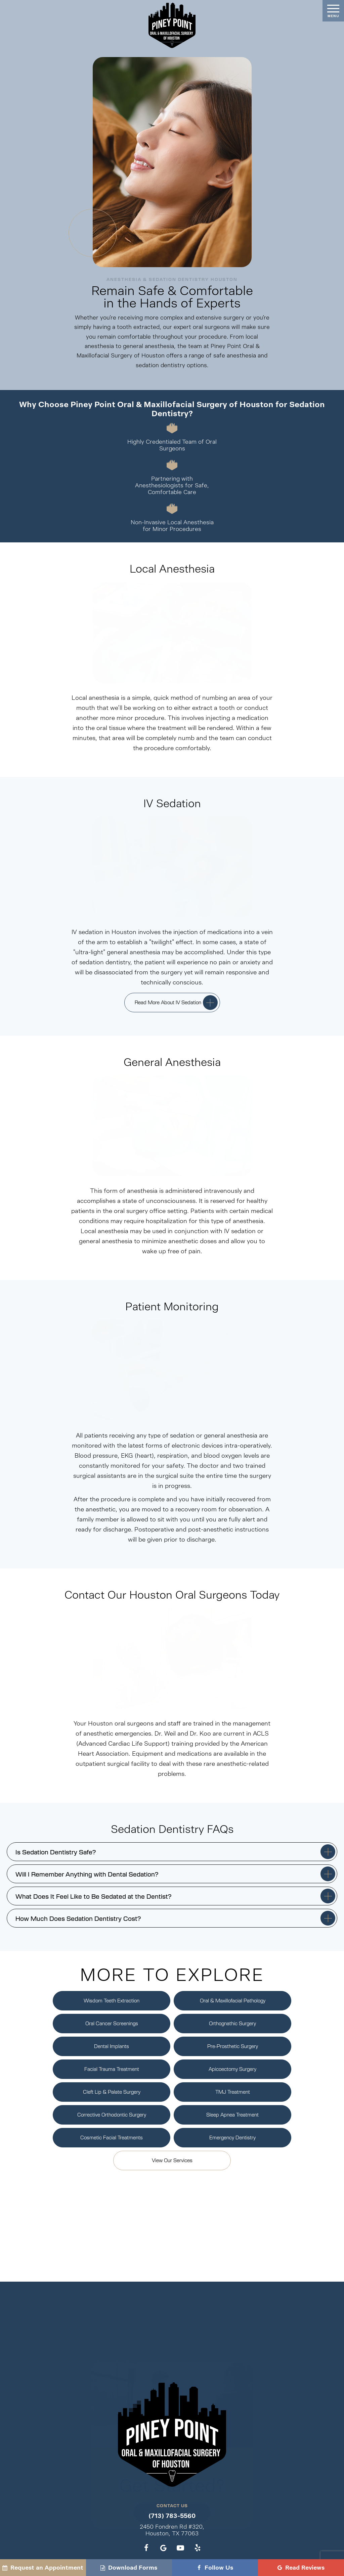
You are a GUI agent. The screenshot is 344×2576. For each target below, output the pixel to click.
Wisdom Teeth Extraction (111, 2000)
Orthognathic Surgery (232, 2023)
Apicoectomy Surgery (232, 2069)
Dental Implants (111, 2046)
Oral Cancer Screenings (111, 2023)
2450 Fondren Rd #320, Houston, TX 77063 (172, 2530)
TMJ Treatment (232, 2092)
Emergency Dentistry (232, 2137)
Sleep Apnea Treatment (232, 2114)
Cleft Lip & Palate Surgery (111, 2092)
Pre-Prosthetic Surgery (232, 2046)
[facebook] (146, 2548)
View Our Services (172, 2160)
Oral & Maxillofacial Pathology (232, 2000)
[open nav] (333, 10)
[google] (163, 2548)
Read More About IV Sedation (168, 1002)
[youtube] (180, 2548)
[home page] (172, 25)
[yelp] (197, 2548)
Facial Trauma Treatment (111, 2069)
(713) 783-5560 (172, 2516)
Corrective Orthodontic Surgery (111, 2114)
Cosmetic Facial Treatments (111, 2137)
